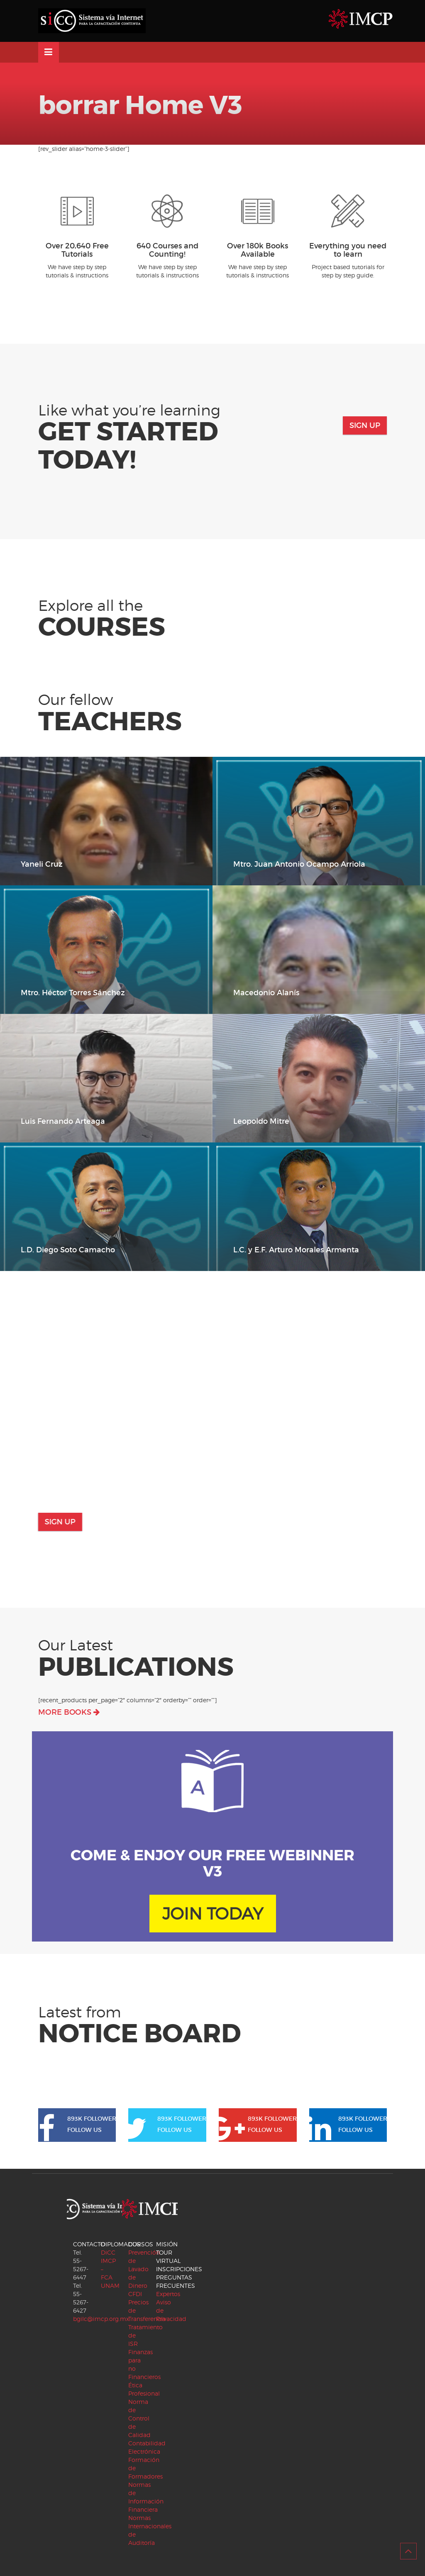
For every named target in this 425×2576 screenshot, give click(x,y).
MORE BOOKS (69, 1712)
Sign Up (374, 425)
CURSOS (140, 2244)
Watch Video (353, 1352)
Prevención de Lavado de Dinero (144, 2269)
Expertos (168, 2293)
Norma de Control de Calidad (139, 2418)
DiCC (108, 2252)
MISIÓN (167, 2244)
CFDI (135, 2293)
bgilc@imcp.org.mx (101, 2318)
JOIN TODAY (212, 1917)
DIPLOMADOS (121, 2244)
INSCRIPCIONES (179, 2268)
